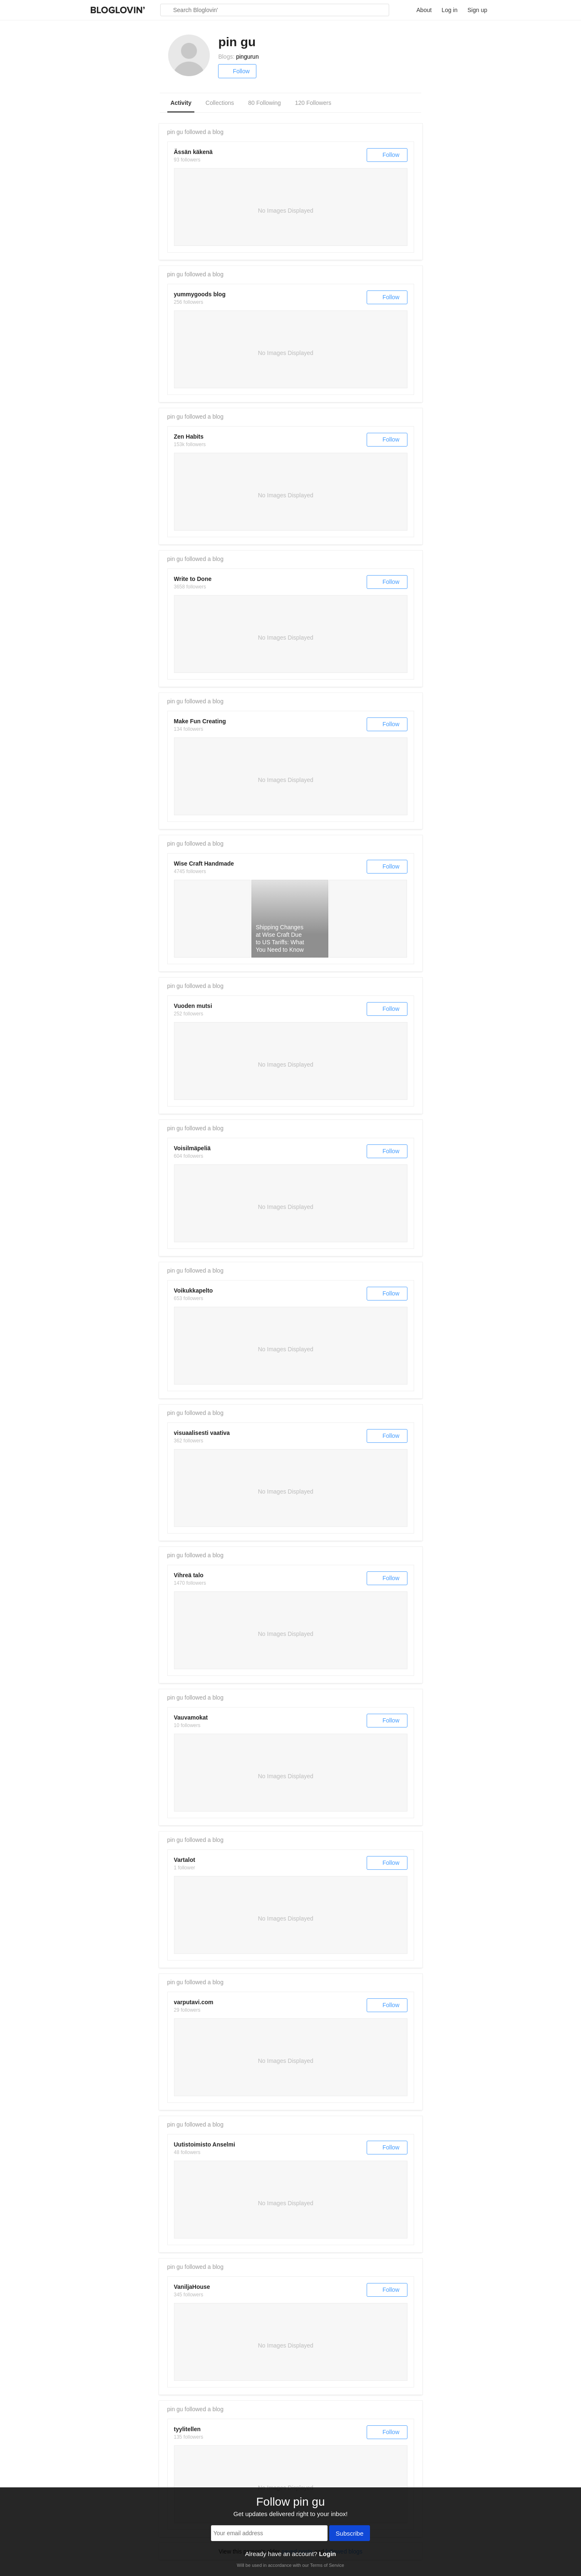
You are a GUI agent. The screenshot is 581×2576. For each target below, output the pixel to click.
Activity (180, 102)
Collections (220, 102)
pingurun (247, 56)
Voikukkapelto (193, 1290)
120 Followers (313, 102)
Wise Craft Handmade (204, 863)
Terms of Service (327, 2565)
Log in (449, 10)
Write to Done (193, 579)
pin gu (175, 132)
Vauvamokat (191, 1717)
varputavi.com (194, 2002)
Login (327, 2553)
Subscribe (350, 2534)
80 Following (264, 102)
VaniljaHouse (192, 2286)
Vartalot (184, 1859)
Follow (237, 71)
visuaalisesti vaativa (202, 1432)
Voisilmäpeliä (192, 1148)
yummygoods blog (200, 294)
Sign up (477, 10)
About (424, 10)
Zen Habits (189, 436)
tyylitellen (187, 2429)
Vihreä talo (189, 1575)
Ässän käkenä (193, 152)
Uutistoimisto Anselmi (204, 2144)
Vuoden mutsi (193, 1006)
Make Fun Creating (200, 721)
